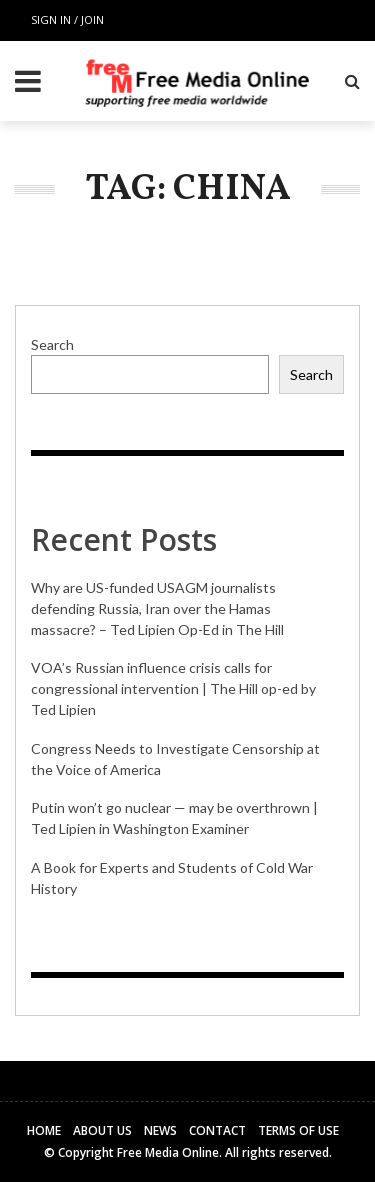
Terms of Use (298, 1130)
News (160, 1130)
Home (44, 1130)
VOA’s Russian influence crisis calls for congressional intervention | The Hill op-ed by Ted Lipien (173, 688)
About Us (102, 1130)
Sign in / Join (67, 19)
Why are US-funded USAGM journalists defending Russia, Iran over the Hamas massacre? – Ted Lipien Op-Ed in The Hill (157, 608)
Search (52, 344)
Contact (217, 1130)
